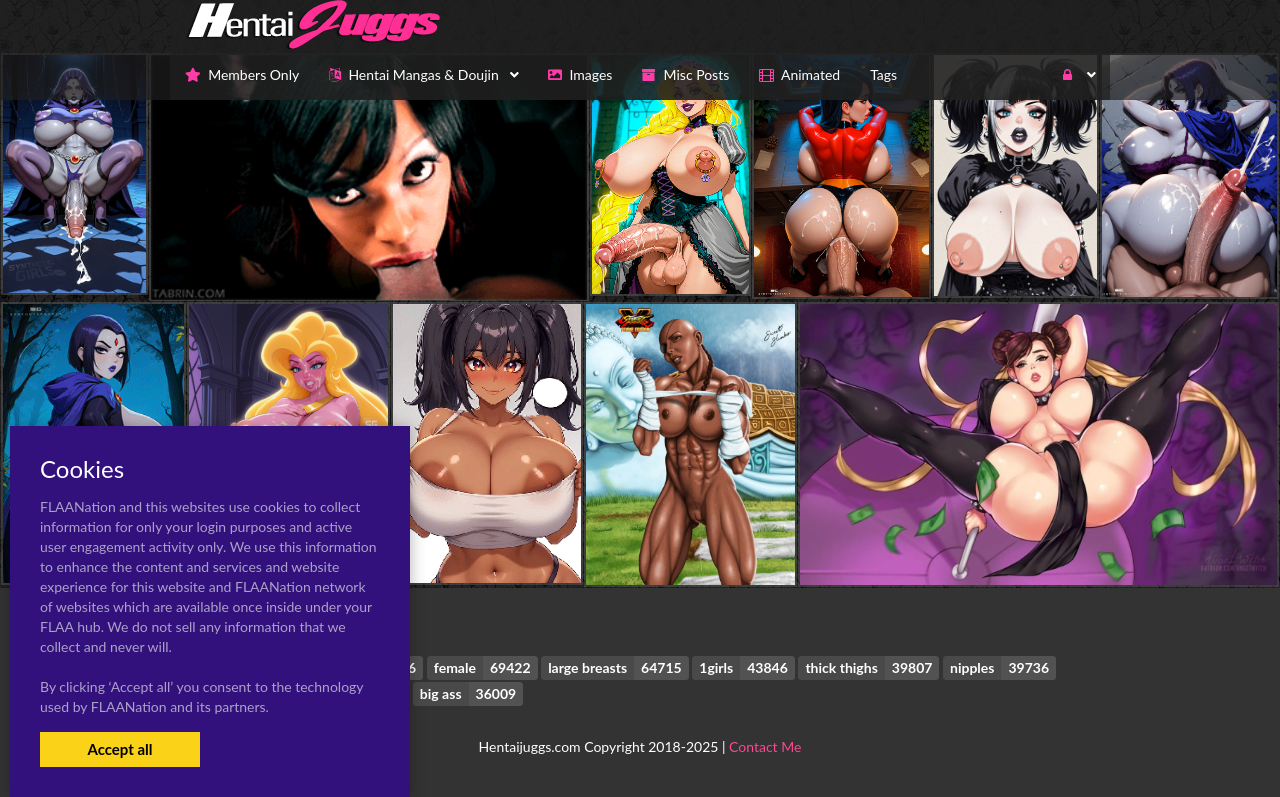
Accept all (119, 749)
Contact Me (765, 746)
